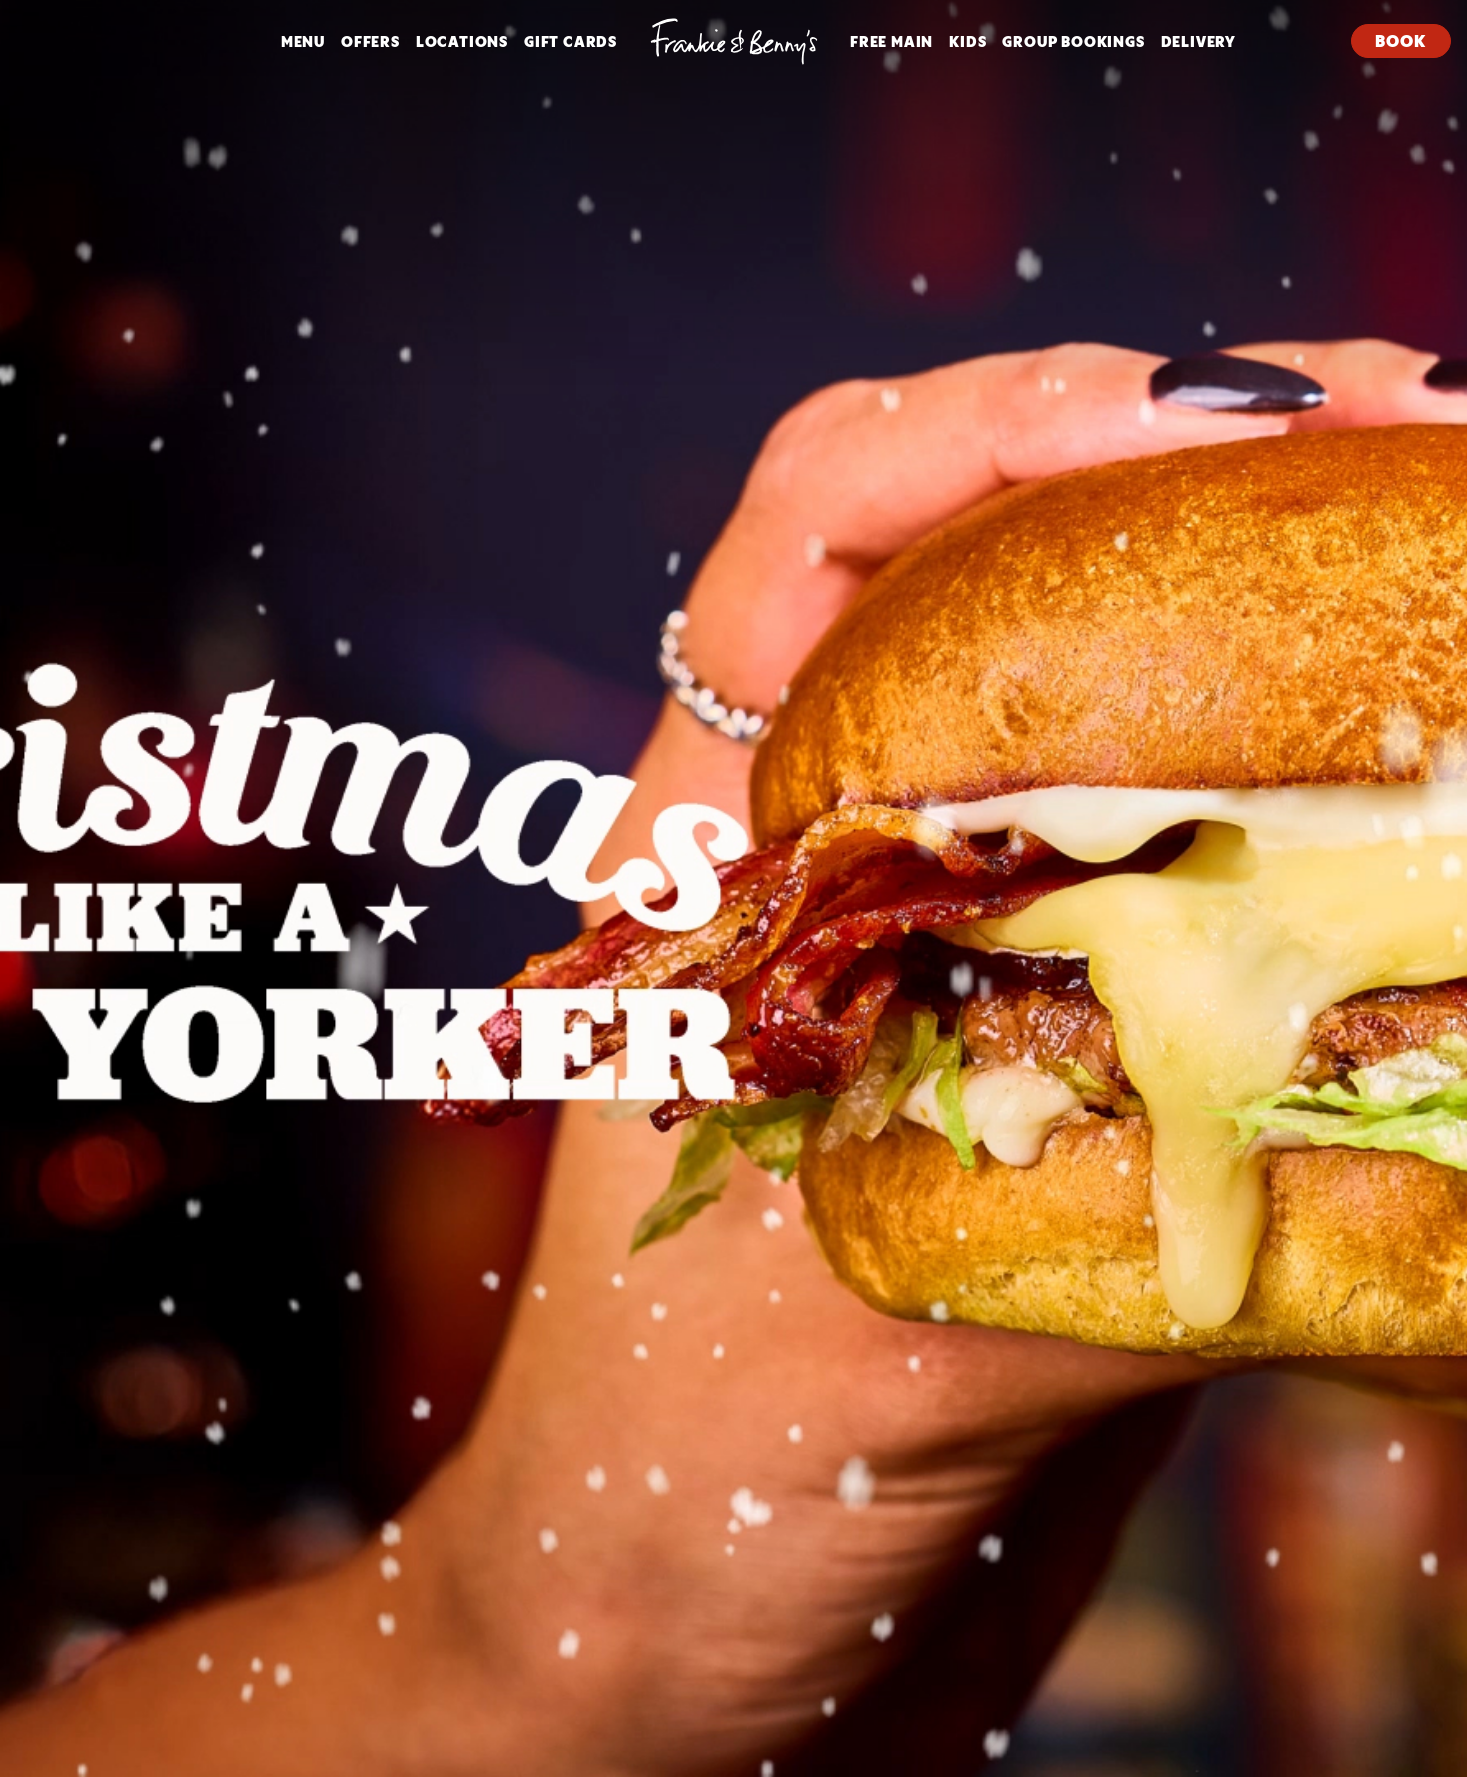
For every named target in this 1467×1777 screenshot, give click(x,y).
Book (1400, 40)
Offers (370, 41)
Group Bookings (1073, 41)
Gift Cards (570, 41)
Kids (967, 41)
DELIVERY (1198, 41)
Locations (462, 41)
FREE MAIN (891, 41)
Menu (303, 41)
